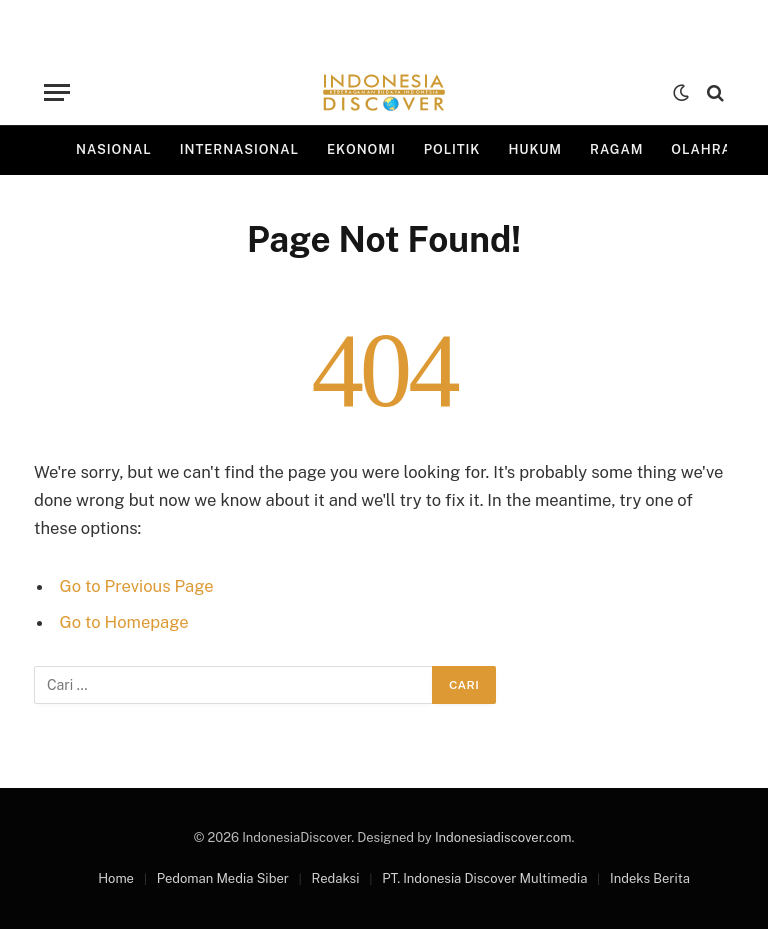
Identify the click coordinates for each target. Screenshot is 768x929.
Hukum (535, 149)
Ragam (616, 149)
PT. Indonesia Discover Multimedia (484, 878)
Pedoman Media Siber (223, 878)
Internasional (239, 149)
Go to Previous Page (137, 586)
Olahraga (711, 149)
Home (116, 878)
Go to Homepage (124, 622)
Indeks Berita (650, 878)
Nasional (114, 149)
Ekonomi (361, 149)
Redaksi (336, 878)
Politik (452, 149)
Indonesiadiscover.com (503, 837)
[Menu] (57, 92)
